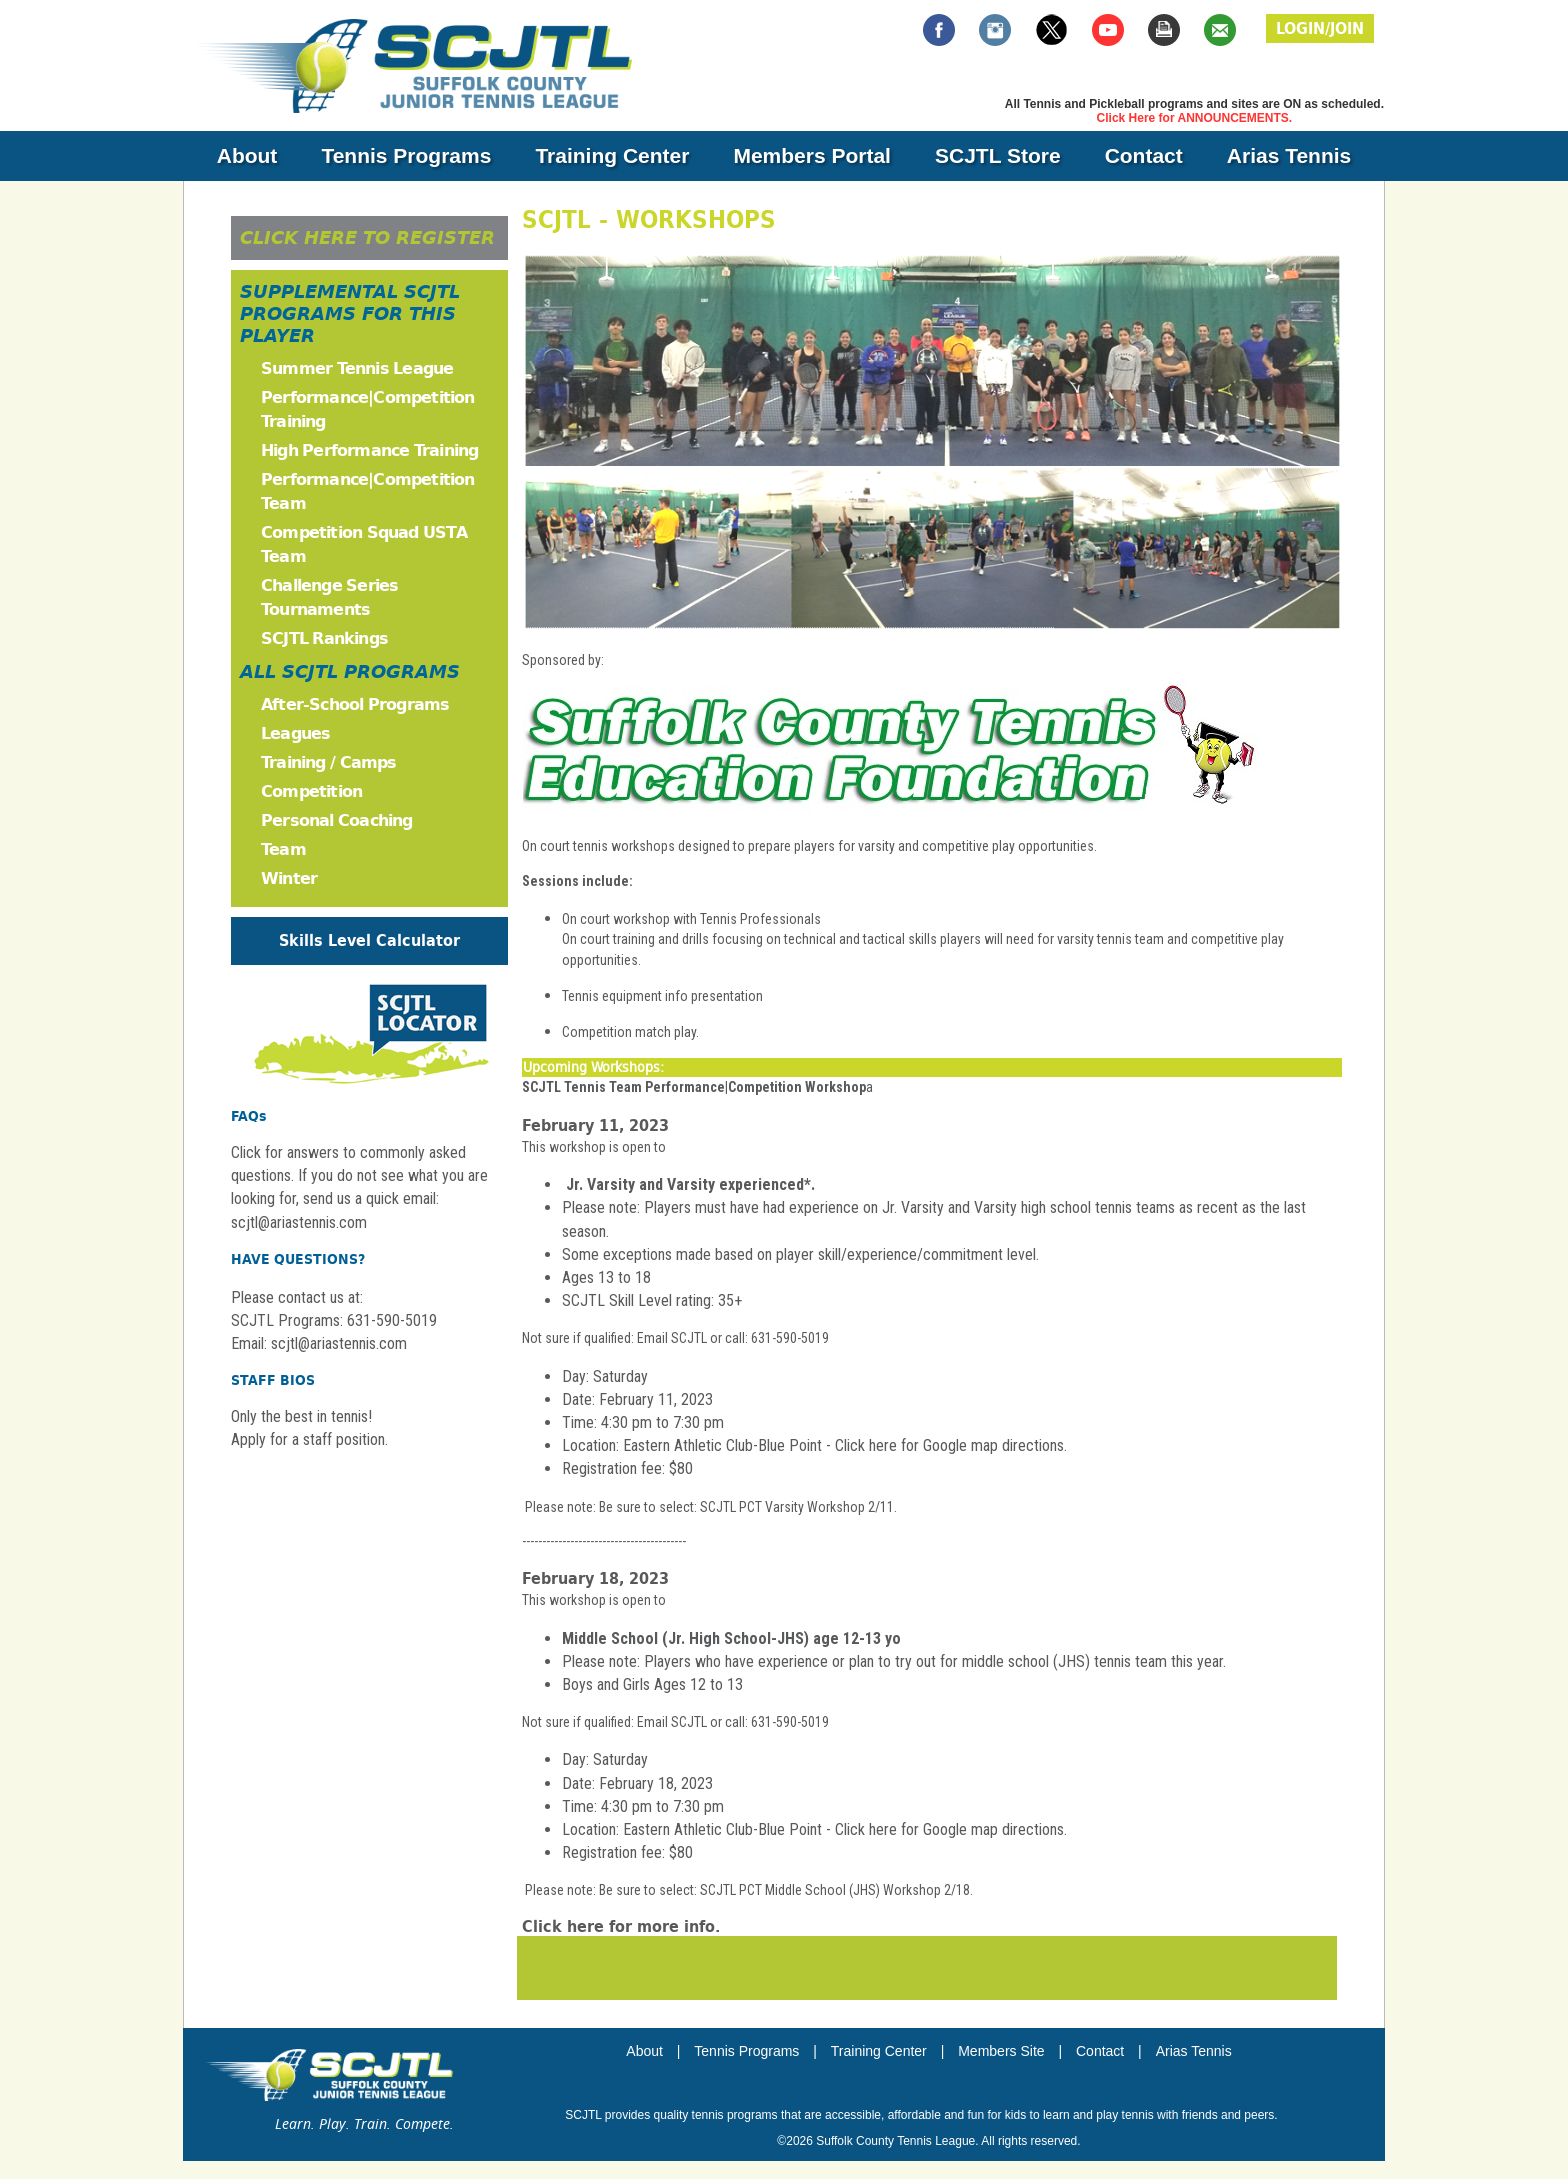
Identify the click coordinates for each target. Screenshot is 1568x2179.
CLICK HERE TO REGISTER (367, 238)
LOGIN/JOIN (1320, 28)
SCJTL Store (998, 155)
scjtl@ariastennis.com (339, 1343)
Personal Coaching (337, 820)
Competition (311, 791)
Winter (289, 878)
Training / (300, 762)
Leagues (295, 733)
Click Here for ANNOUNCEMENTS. (1195, 118)
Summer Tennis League (357, 368)
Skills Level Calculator (369, 940)
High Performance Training (369, 450)
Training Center (612, 155)
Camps (368, 762)
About (247, 155)
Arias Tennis (1289, 155)
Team (283, 849)
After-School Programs (355, 704)
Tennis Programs (406, 155)
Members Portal (812, 155)
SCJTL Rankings (324, 638)
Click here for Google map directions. (951, 1445)
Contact (1144, 155)
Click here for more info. (621, 1926)
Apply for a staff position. (309, 1439)
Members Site (1001, 2051)
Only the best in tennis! (301, 1416)
